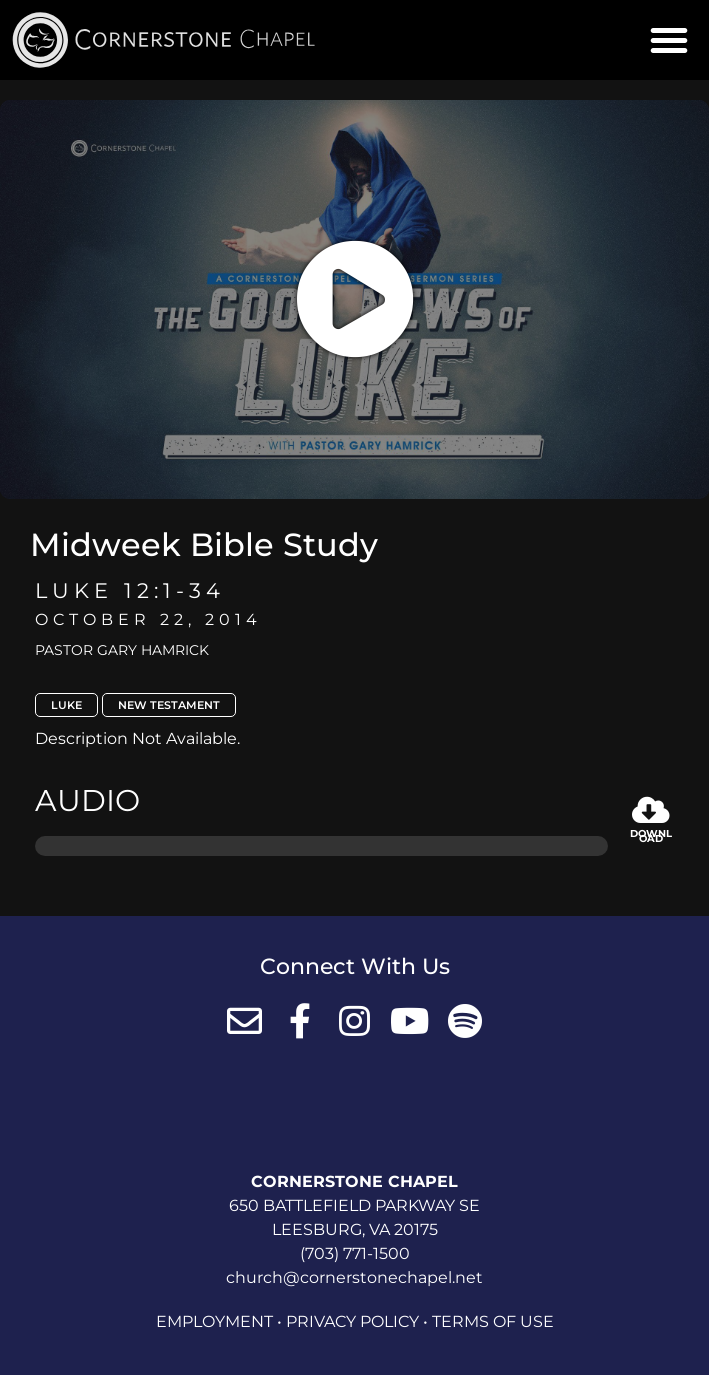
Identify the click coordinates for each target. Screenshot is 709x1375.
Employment (214, 1321)
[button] (669, 40)
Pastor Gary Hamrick (122, 650)
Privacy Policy (352, 1321)
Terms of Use (493, 1321)
